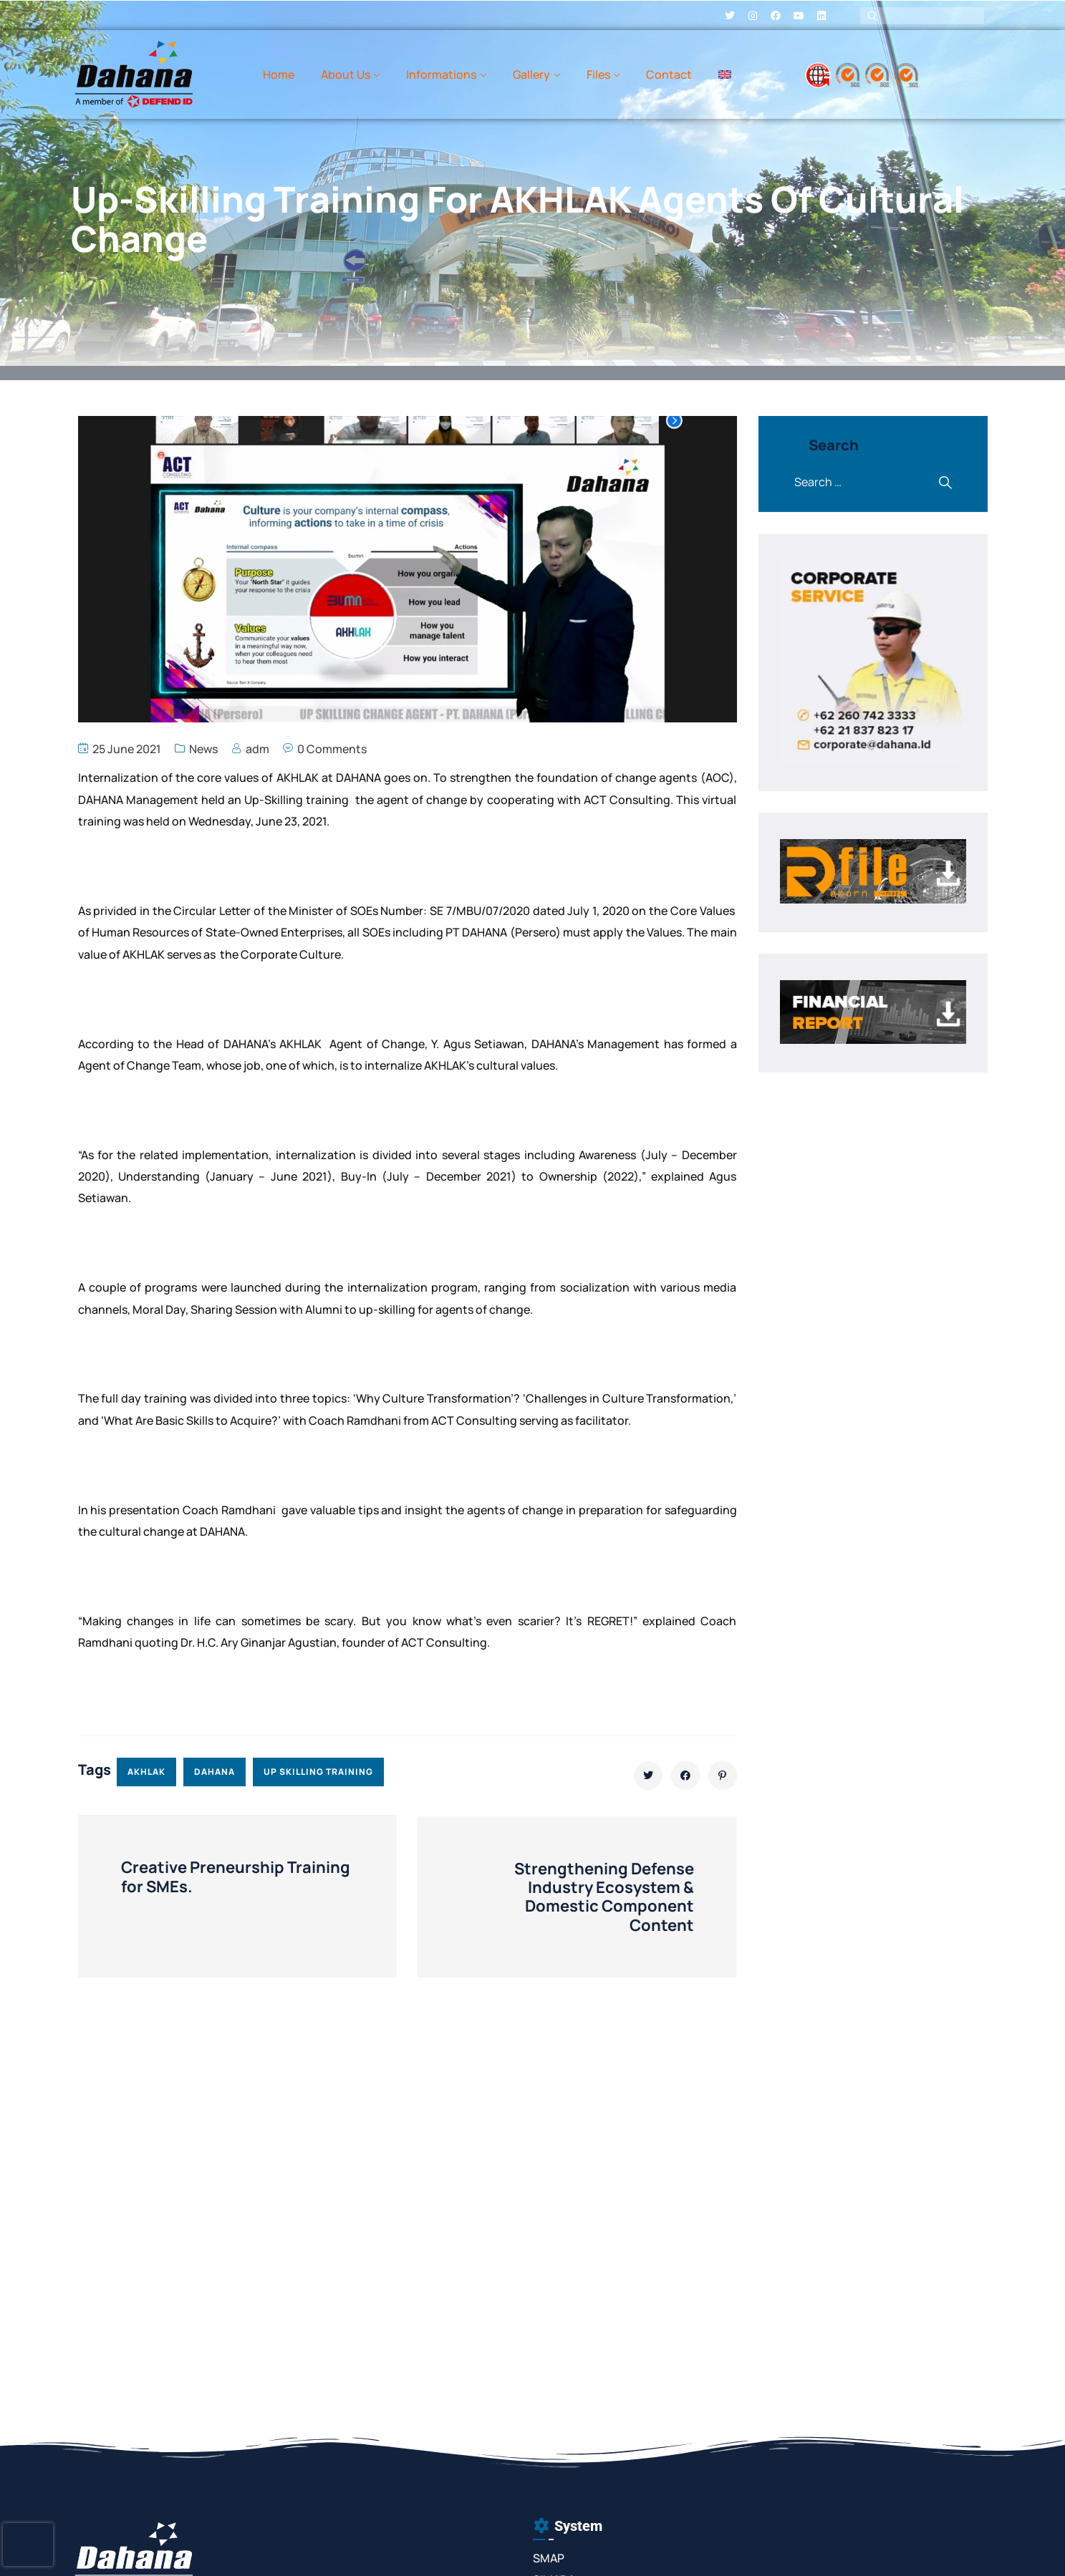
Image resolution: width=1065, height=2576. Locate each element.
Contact (669, 74)
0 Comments (332, 749)
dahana (214, 1772)
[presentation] (28, 2544)
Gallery (531, 74)
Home (278, 74)
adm (257, 749)
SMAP (548, 2558)
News (203, 749)
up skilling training (318, 1772)
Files (598, 74)
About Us (345, 74)
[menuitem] (724, 74)
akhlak (146, 1772)
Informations (441, 74)
